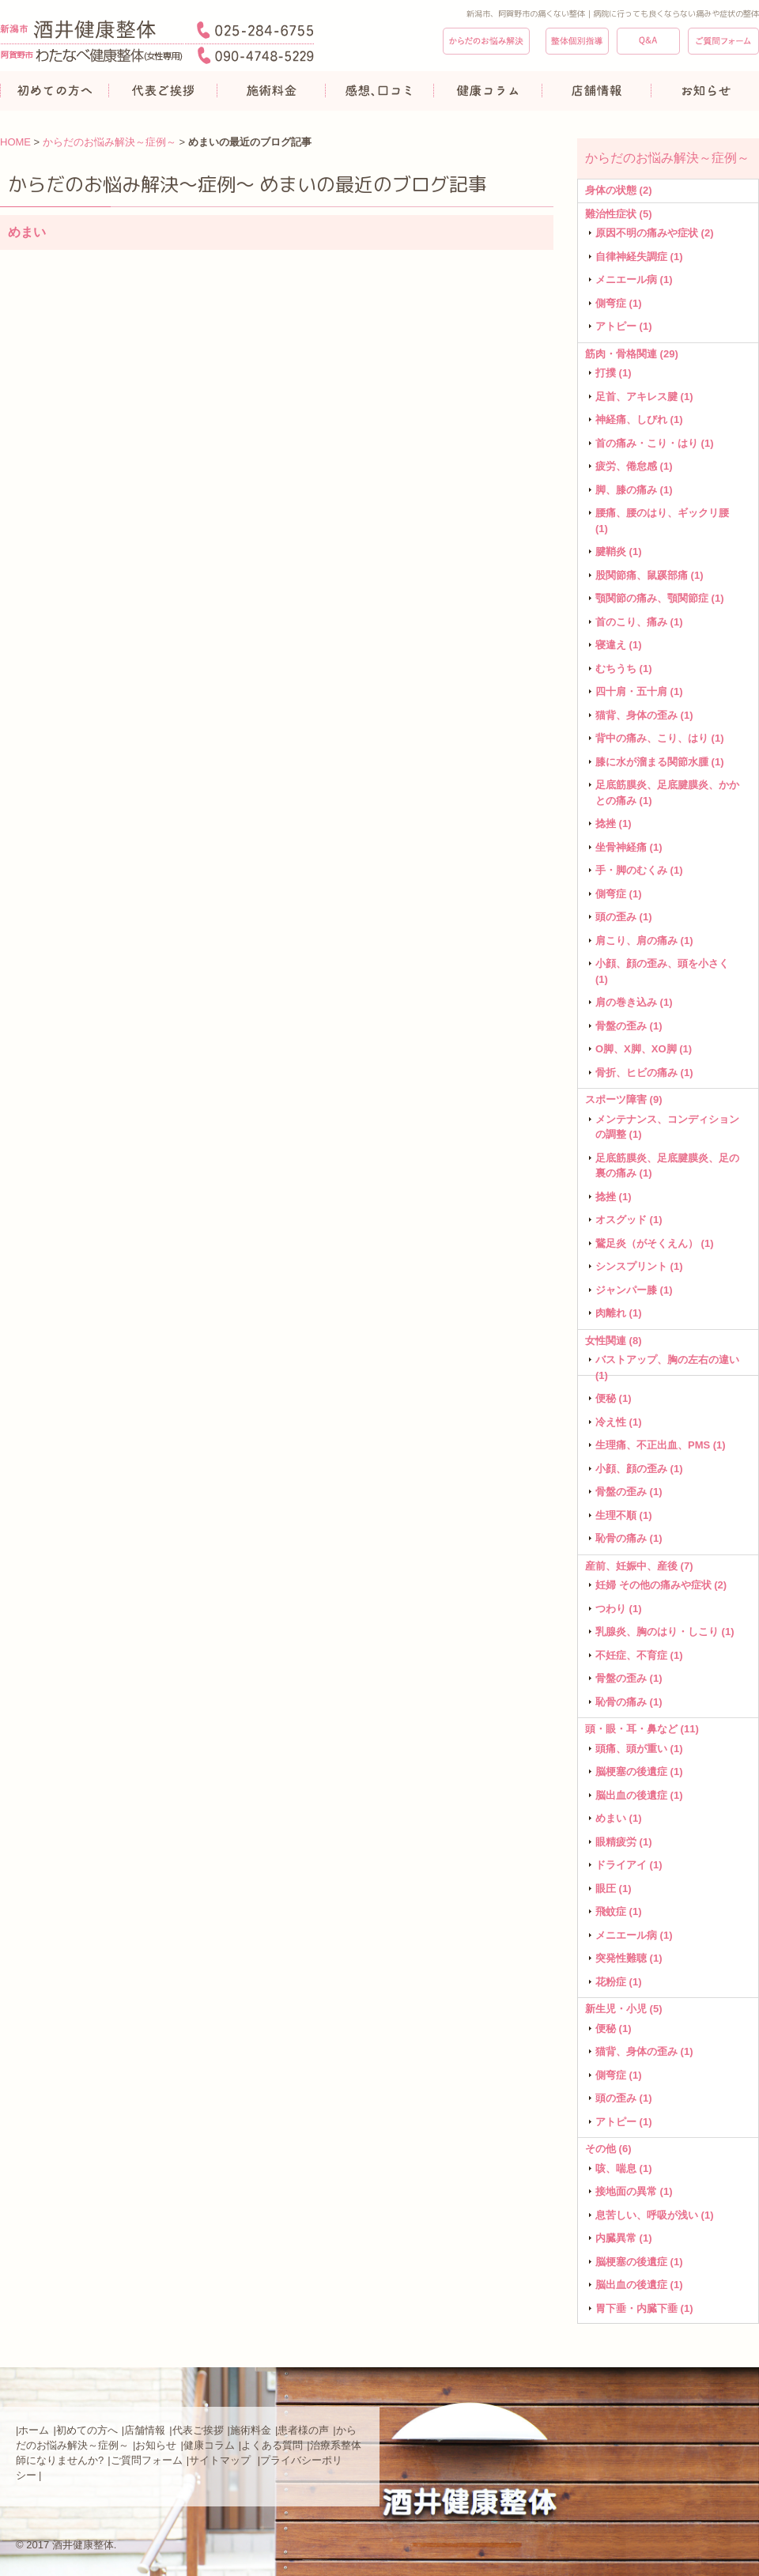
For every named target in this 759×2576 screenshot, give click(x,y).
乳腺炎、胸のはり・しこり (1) (664, 1631)
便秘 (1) (613, 1398)
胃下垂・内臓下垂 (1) (644, 2308)
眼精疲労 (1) (623, 1842)
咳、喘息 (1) (623, 2168)
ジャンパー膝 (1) (634, 1290)
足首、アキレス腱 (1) (644, 396)
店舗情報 (144, 2430)
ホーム (33, 2430)
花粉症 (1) (618, 1982)
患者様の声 (303, 2430)
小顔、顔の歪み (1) (639, 1469)
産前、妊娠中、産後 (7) (639, 1566)
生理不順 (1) (623, 1515)
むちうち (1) (623, 668)
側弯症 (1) (618, 303)
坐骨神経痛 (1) (629, 847)
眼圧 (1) (613, 1888)
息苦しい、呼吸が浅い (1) (654, 2215)
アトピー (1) (623, 326)
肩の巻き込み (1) (634, 1002)
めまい (27, 232)
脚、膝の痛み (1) (634, 490)
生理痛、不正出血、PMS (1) (660, 1445)
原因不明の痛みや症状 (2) (654, 233)
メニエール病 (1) (634, 279)
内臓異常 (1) (623, 2238)
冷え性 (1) (618, 1422)
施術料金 (250, 2430)
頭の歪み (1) (623, 917)
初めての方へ (87, 2430)
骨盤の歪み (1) (629, 1026)
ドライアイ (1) (629, 1865)
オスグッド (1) (629, 1220)
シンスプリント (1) (639, 1266)
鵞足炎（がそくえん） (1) (654, 1243)
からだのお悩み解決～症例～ (109, 142)
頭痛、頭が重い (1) (639, 1748)
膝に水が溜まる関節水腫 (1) (659, 762)
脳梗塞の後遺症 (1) (639, 1771)
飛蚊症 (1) (618, 1911)
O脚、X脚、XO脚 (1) (643, 1049)
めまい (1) (618, 1818)
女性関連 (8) (613, 1341)
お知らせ (155, 2445)
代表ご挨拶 (198, 2430)
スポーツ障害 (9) (624, 1099)
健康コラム (209, 2445)
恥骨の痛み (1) (629, 1538)
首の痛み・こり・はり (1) (654, 443)
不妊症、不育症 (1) (639, 1655)
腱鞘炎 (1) (618, 551)
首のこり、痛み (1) (639, 622)
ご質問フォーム (147, 2460)
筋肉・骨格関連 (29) (631, 354)
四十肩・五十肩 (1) (639, 691)
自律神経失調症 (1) (639, 257)
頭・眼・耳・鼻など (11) (642, 1729)
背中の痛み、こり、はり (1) (659, 738)
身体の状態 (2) (618, 190)
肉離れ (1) (618, 1313)
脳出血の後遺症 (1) (639, 1795)
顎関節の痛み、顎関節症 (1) (659, 598)
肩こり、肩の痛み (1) (644, 940)
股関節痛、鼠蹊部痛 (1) (649, 575)
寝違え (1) (618, 645)
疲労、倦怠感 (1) (634, 466)
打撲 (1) (613, 373)
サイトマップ (221, 2460)
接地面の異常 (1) (634, 2191)
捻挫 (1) (613, 823)
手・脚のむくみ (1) (639, 870)
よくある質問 (272, 2445)
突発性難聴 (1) (629, 1958)
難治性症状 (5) (618, 214)
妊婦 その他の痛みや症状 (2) (661, 1585)
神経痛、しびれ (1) (639, 419)
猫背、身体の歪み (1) (644, 715)
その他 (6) (608, 2149)
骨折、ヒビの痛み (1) (644, 1072)
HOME (15, 142)
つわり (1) (618, 1609)
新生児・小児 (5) (624, 2009)
